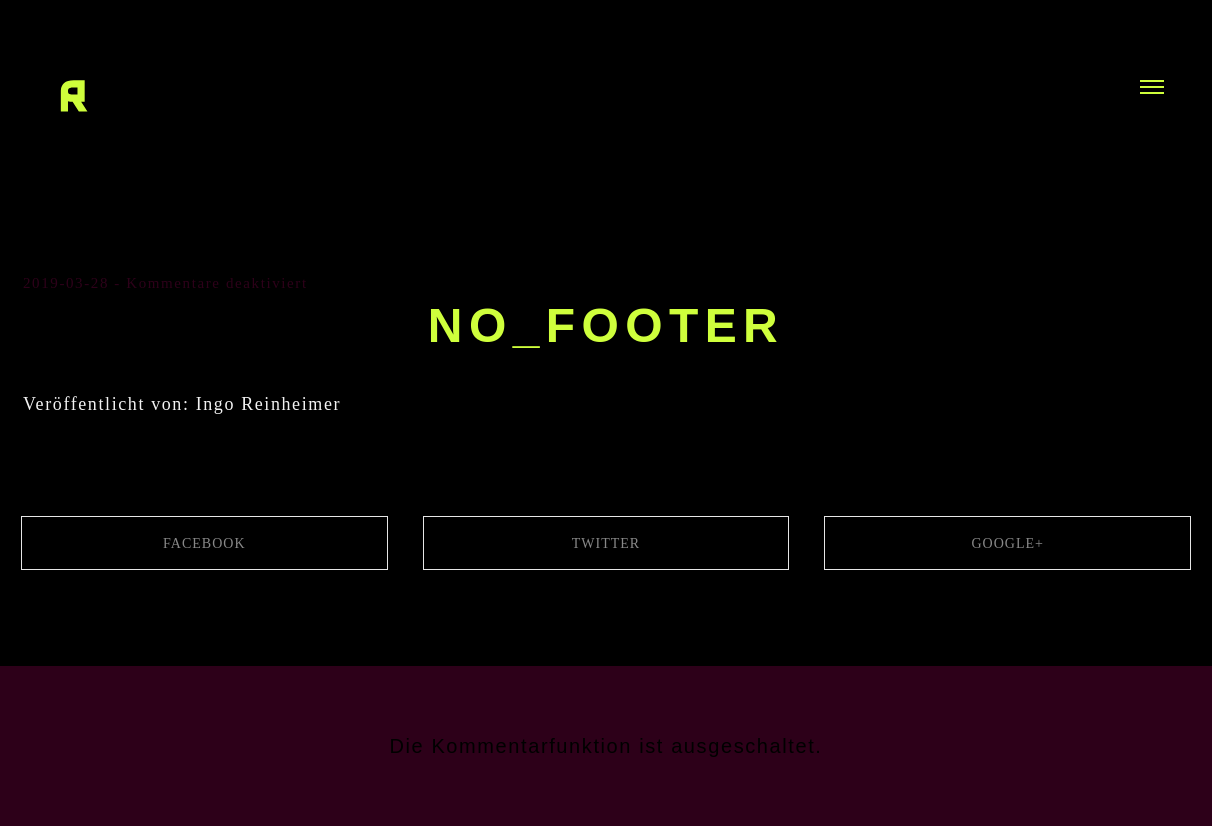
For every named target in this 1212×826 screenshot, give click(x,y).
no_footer (606, 325)
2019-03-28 (66, 283)
